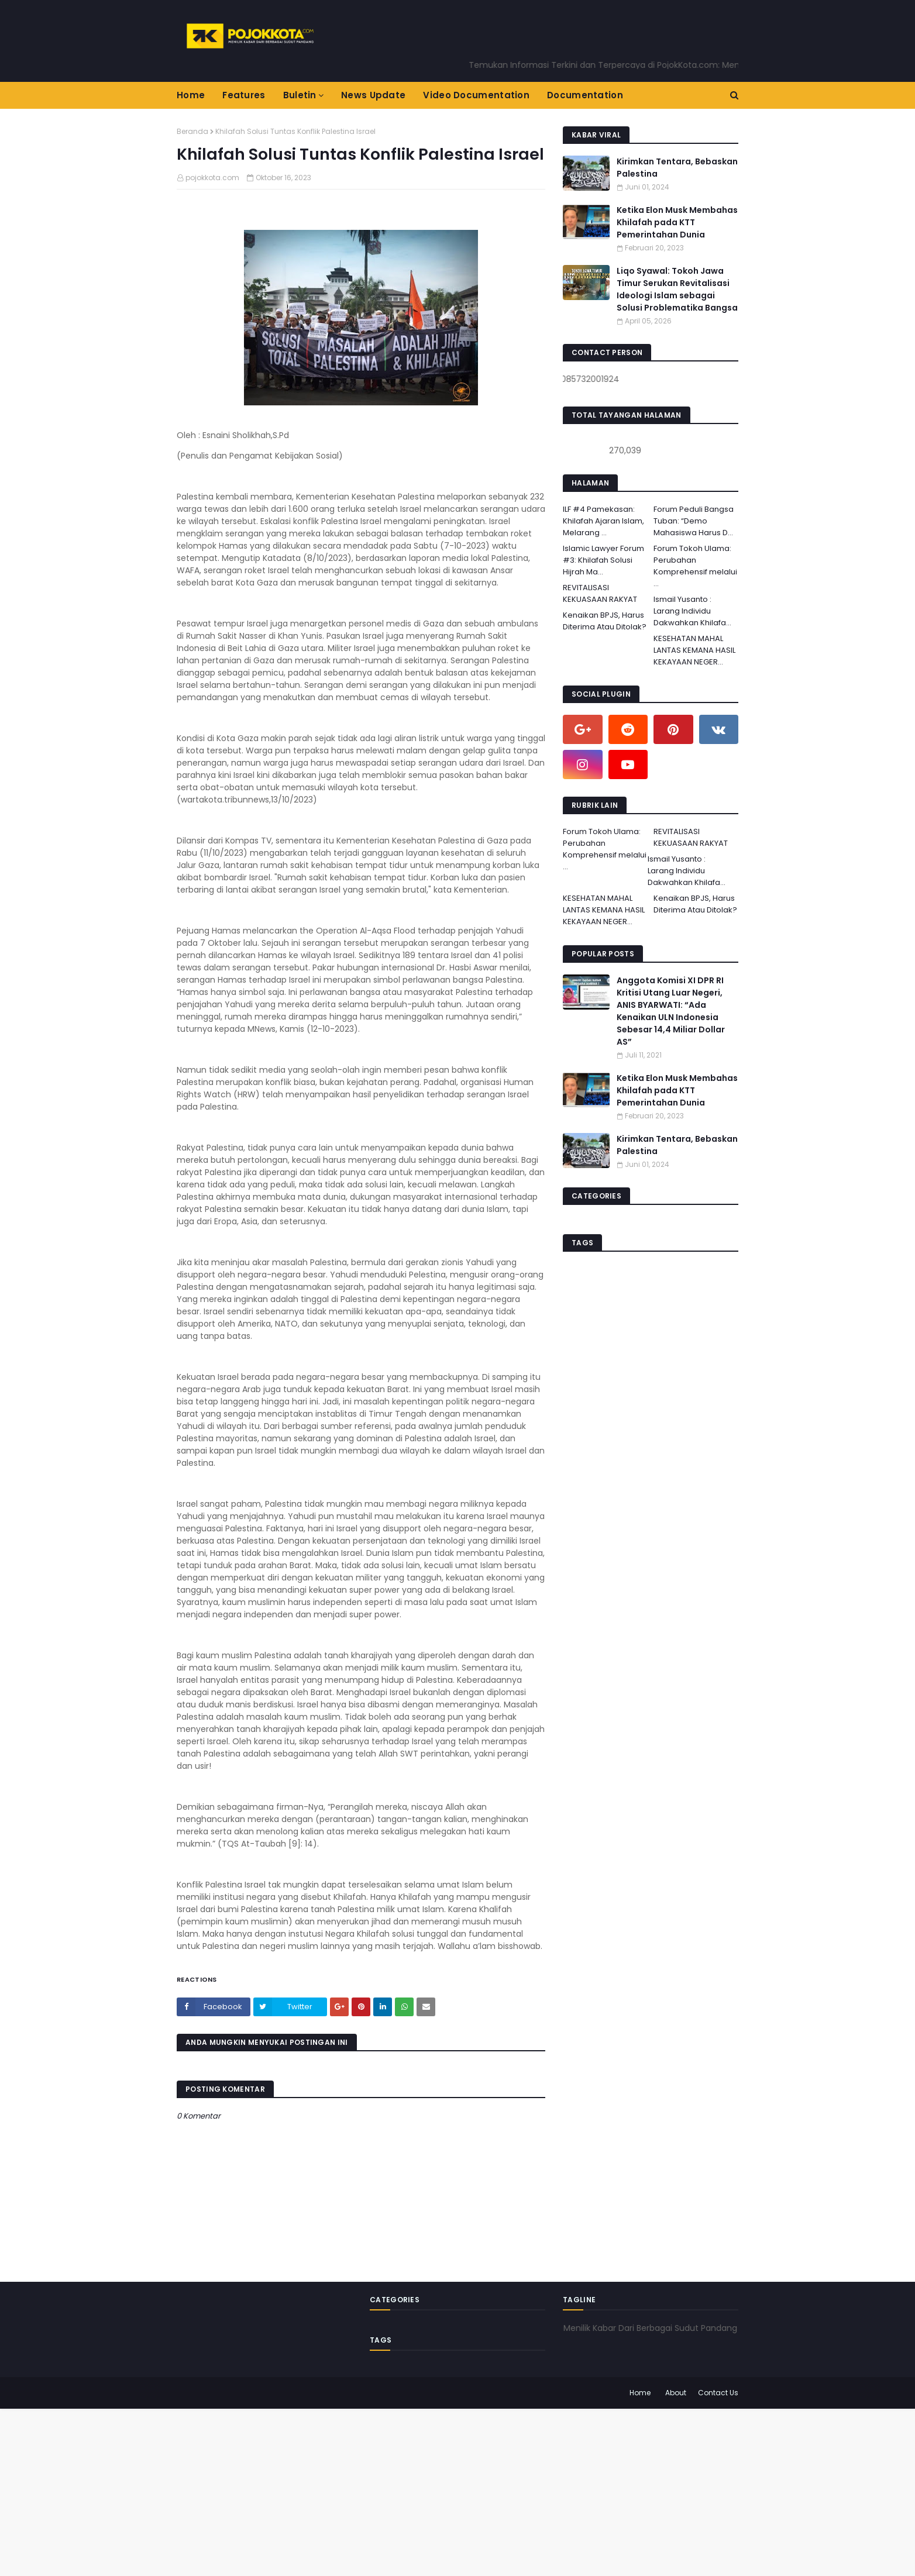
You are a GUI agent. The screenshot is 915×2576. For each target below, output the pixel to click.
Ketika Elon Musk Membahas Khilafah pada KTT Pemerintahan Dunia (677, 222)
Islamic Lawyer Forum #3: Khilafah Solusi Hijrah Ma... (603, 560)
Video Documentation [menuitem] (476, 95)
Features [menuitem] (243, 95)
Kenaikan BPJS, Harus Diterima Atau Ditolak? (604, 620)
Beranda (192, 131)
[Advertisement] (351, 2490)
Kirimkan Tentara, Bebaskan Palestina (677, 168)
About (675, 2393)
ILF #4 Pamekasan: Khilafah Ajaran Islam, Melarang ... (603, 521)
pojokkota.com (212, 177)
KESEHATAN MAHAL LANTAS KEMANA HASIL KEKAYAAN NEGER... (694, 650)
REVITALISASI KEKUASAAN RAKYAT (600, 593)
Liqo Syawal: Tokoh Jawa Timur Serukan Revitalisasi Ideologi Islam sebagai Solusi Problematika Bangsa (677, 289)
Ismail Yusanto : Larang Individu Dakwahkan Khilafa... (692, 611)
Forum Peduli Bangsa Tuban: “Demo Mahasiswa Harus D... (693, 521)
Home (640, 2393)
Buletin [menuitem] (300, 95)
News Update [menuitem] (373, 95)
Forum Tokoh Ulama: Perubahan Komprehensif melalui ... (695, 566)
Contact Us (718, 2393)
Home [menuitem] (191, 95)
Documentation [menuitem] (585, 95)
